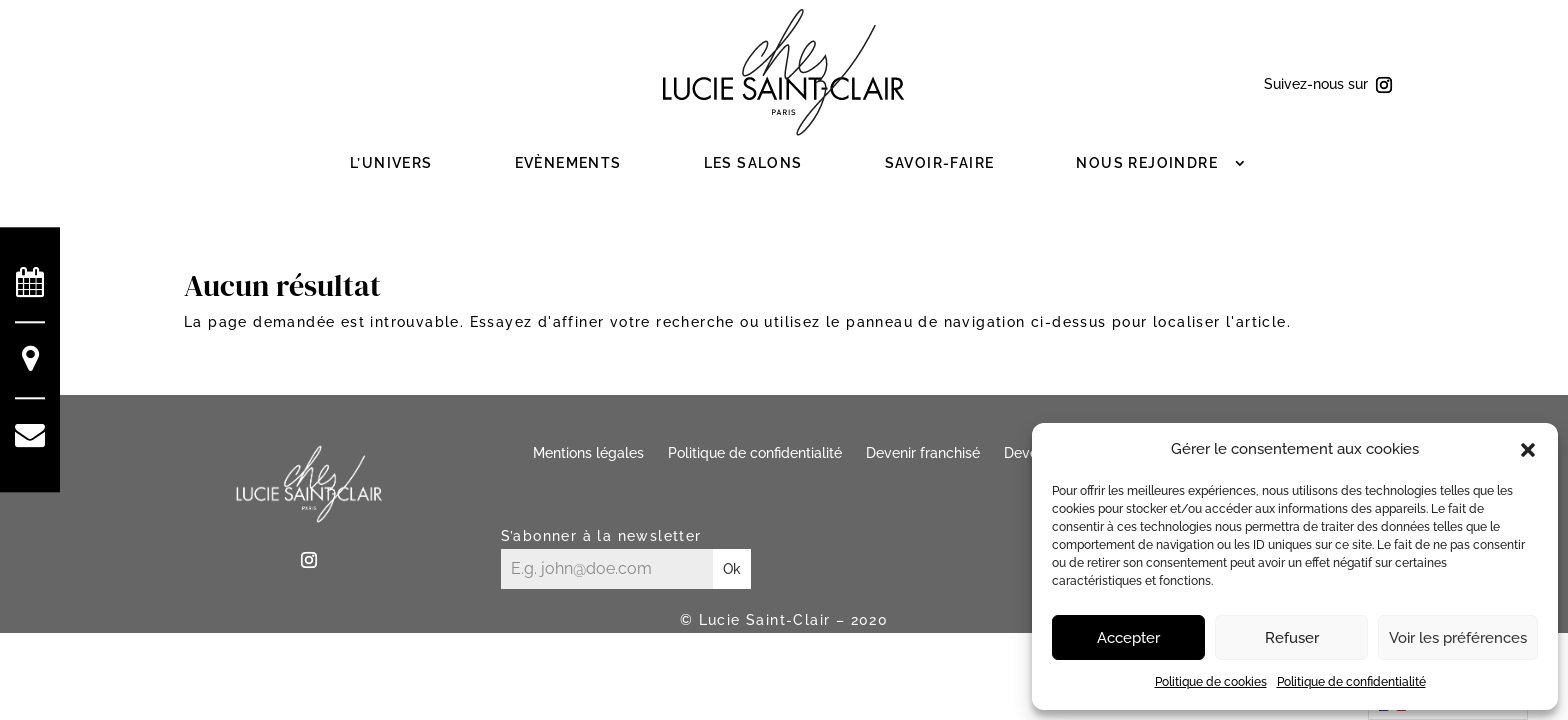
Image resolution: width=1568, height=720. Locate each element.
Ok (732, 569)
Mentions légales (588, 453)
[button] (1528, 450)
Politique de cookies (1211, 682)
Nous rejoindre (1147, 163)
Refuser (1292, 638)
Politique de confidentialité (1351, 682)
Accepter (1128, 638)
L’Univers (391, 163)
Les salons (753, 163)
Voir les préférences (1458, 638)
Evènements (568, 163)
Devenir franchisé (923, 453)
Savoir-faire (940, 163)
